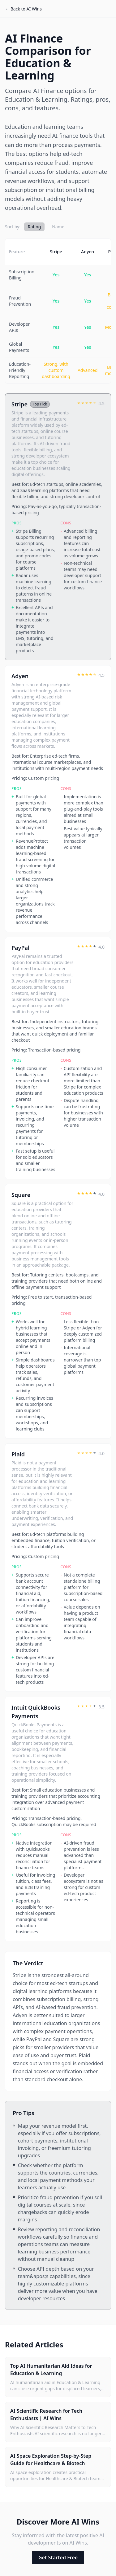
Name (58, 227)
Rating (34, 227)
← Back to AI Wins (23, 9)
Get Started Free (58, 2557)
